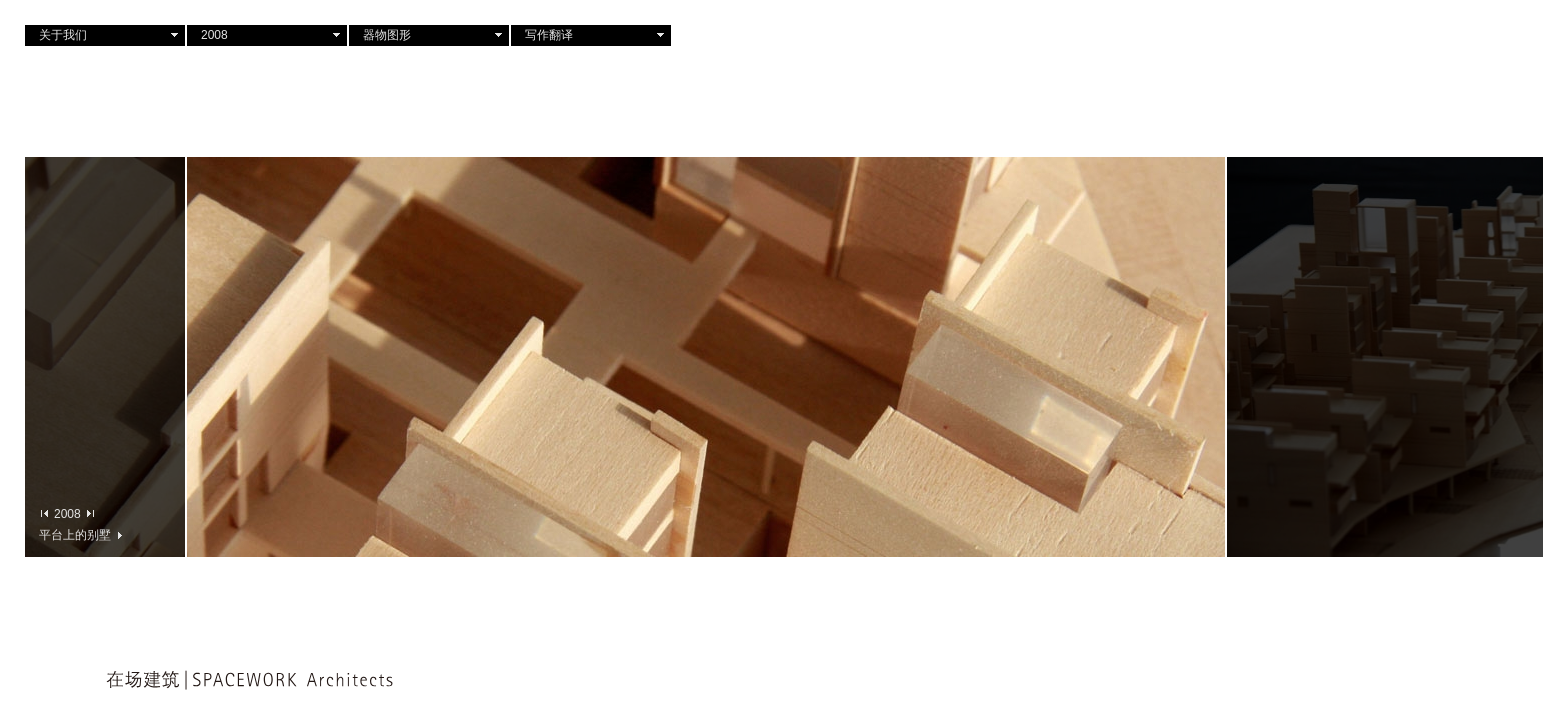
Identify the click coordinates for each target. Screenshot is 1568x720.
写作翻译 (549, 35)
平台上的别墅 (80, 534)
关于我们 (63, 35)
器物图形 (387, 35)
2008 (214, 35)
